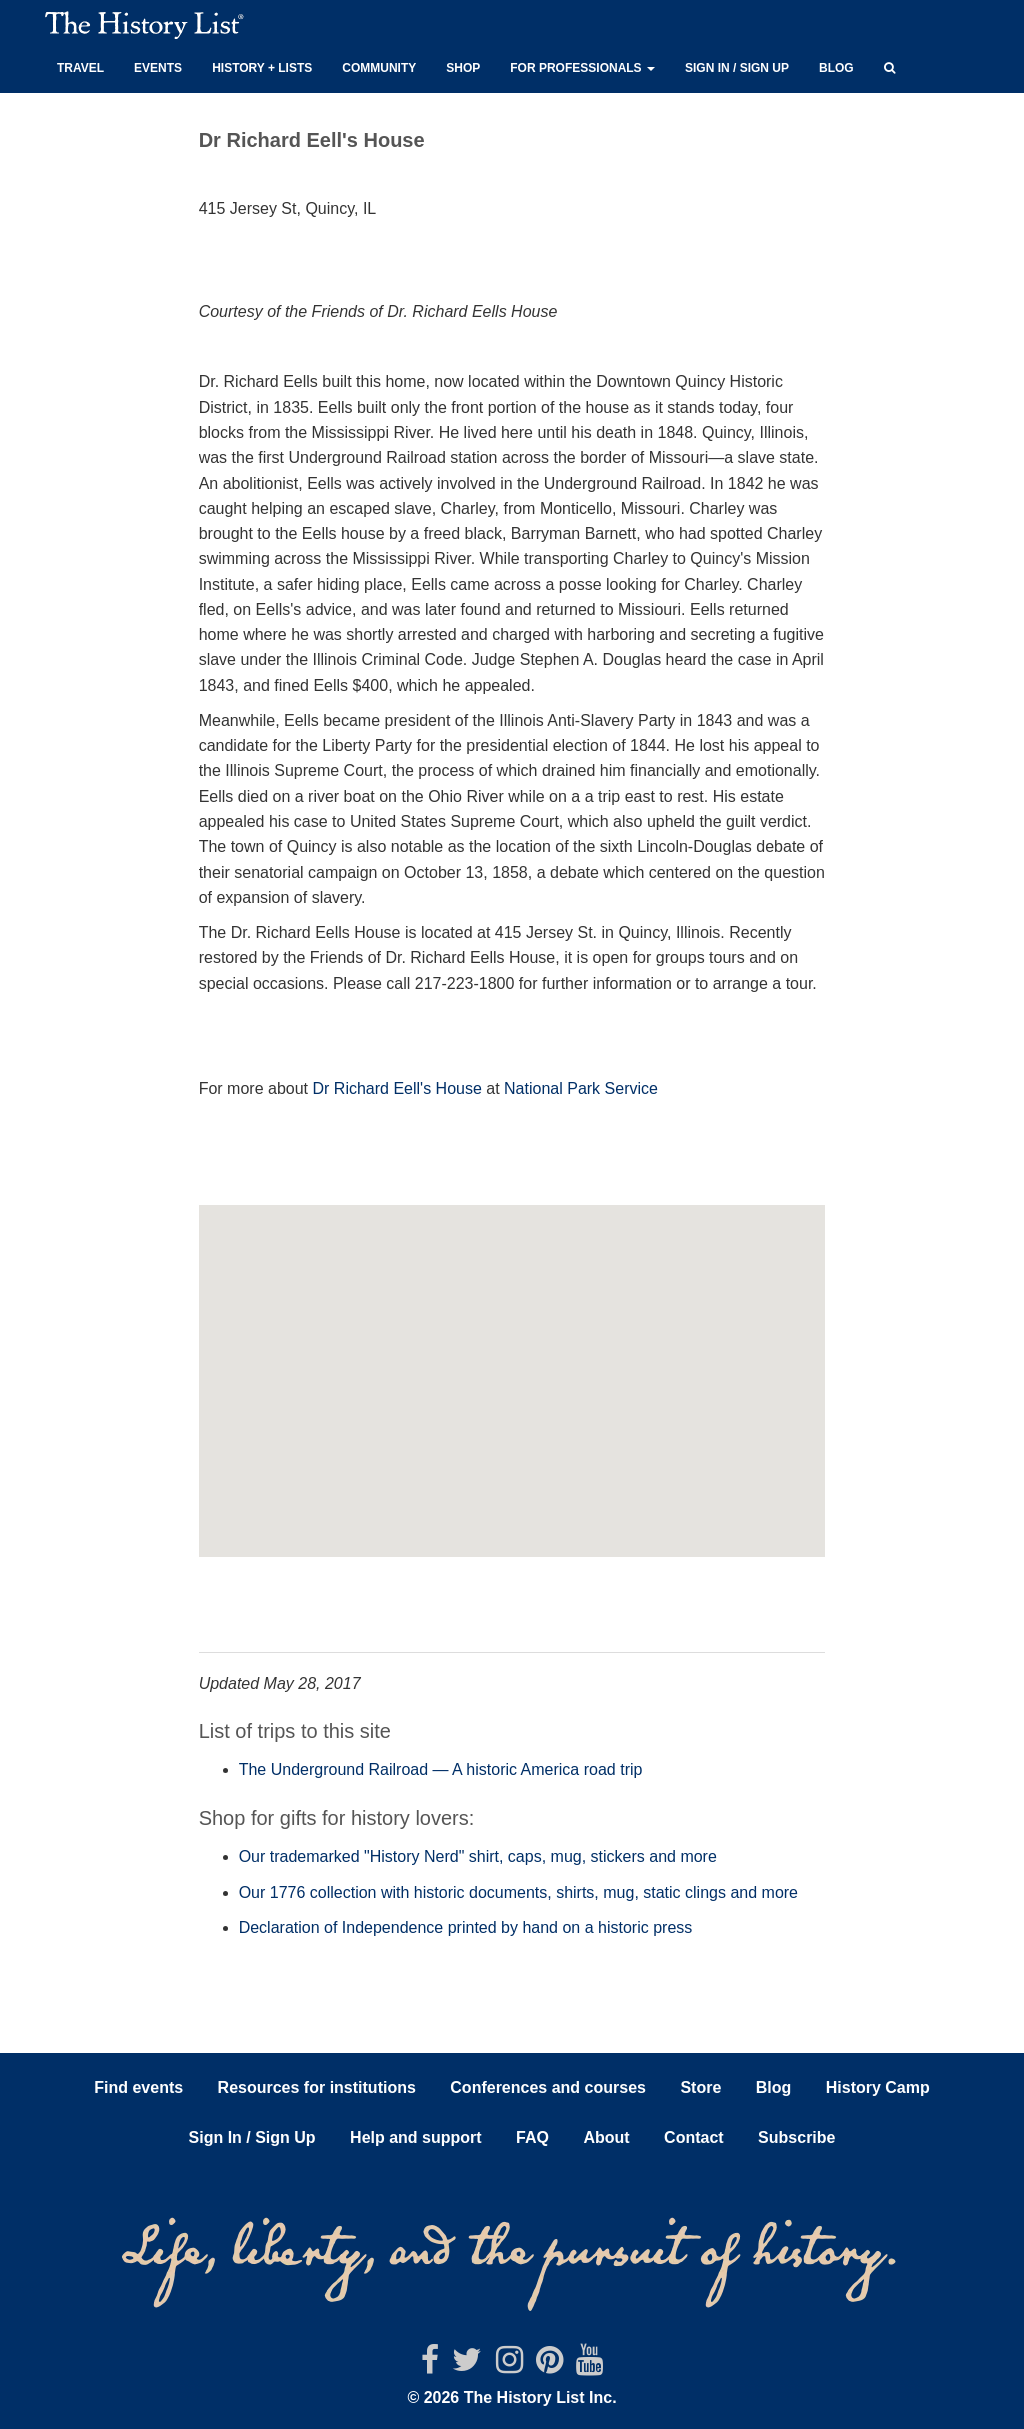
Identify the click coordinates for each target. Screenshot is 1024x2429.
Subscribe (796, 2137)
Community (379, 68)
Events (158, 68)
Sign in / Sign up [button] (737, 68)
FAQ (532, 2137)
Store (700, 2087)
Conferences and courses (548, 2087)
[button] (889, 65)
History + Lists (262, 68)
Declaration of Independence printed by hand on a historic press (466, 1927)
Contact (694, 2137)
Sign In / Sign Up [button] (252, 2137)
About (606, 2137)
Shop (463, 68)
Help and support (416, 2137)
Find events (138, 2087)
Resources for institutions (317, 2087)
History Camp (878, 2087)
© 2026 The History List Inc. (511, 2397)
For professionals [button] (582, 68)
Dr (320, 1088)
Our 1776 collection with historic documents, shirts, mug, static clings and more (518, 1892)
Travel (80, 68)
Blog (836, 68)
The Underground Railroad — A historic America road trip (441, 1769)
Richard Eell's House (405, 1088)
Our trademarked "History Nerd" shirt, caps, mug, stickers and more (478, 1856)
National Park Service (581, 1088)
